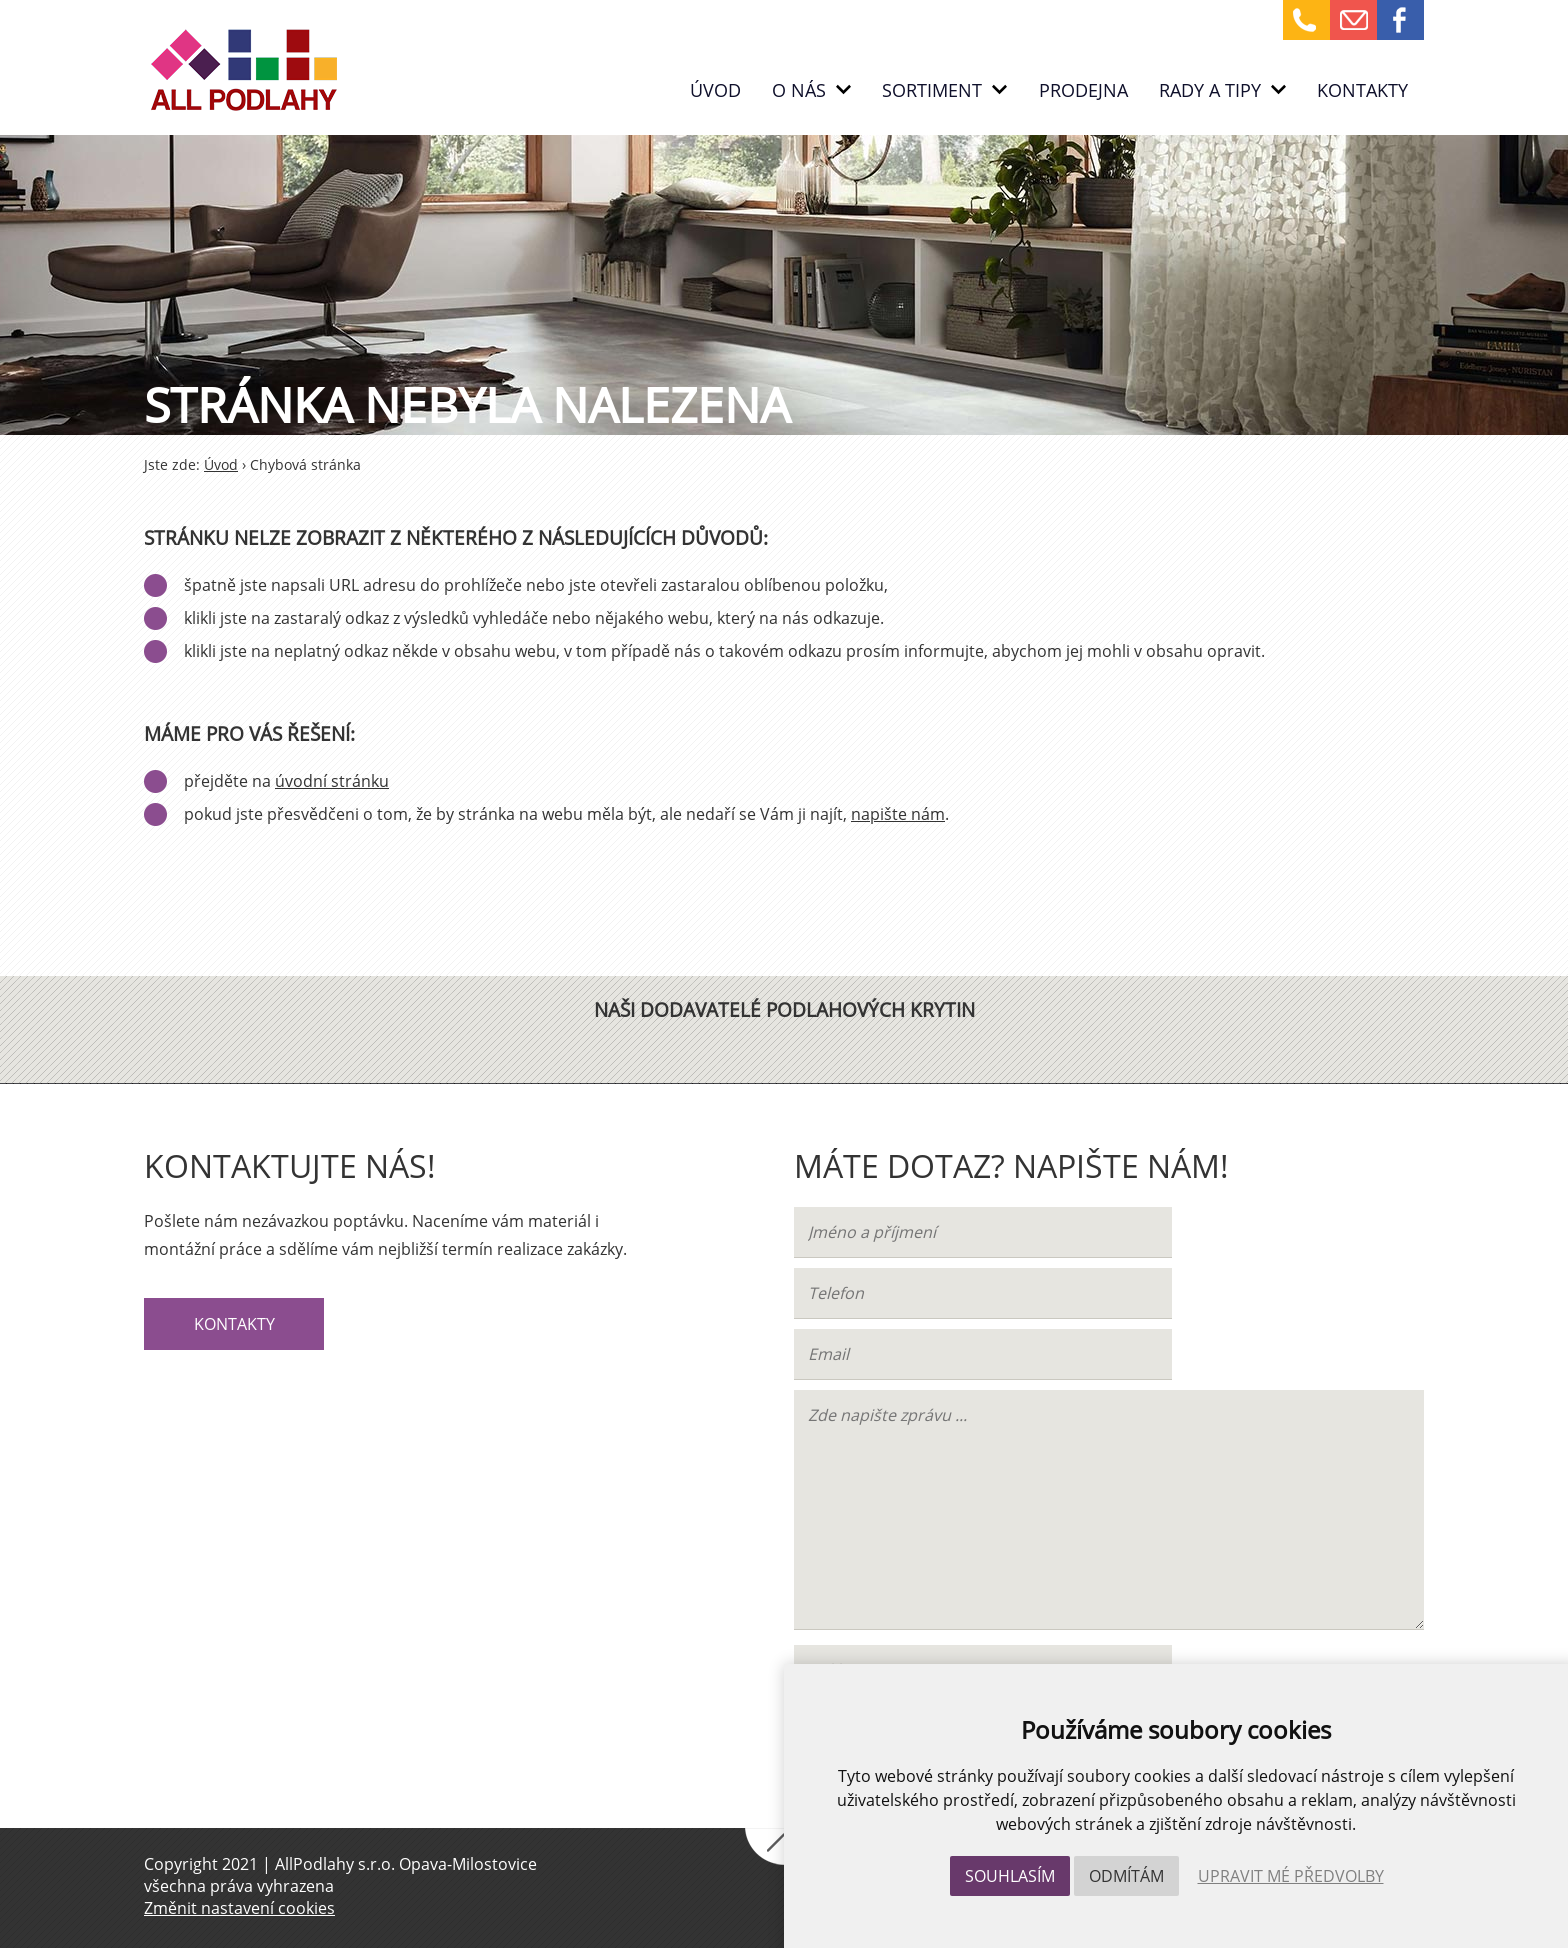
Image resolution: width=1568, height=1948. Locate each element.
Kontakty (1362, 90)
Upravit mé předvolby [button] (1291, 1876)
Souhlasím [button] (1010, 1876)
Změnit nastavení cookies (239, 1908)
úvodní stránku (332, 781)
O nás (811, 90)
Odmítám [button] (1126, 1876)
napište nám (898, 814)
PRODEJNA (1083, 90)
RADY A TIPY (1222, 90)
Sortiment (944, 90)
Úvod (715, 90)
